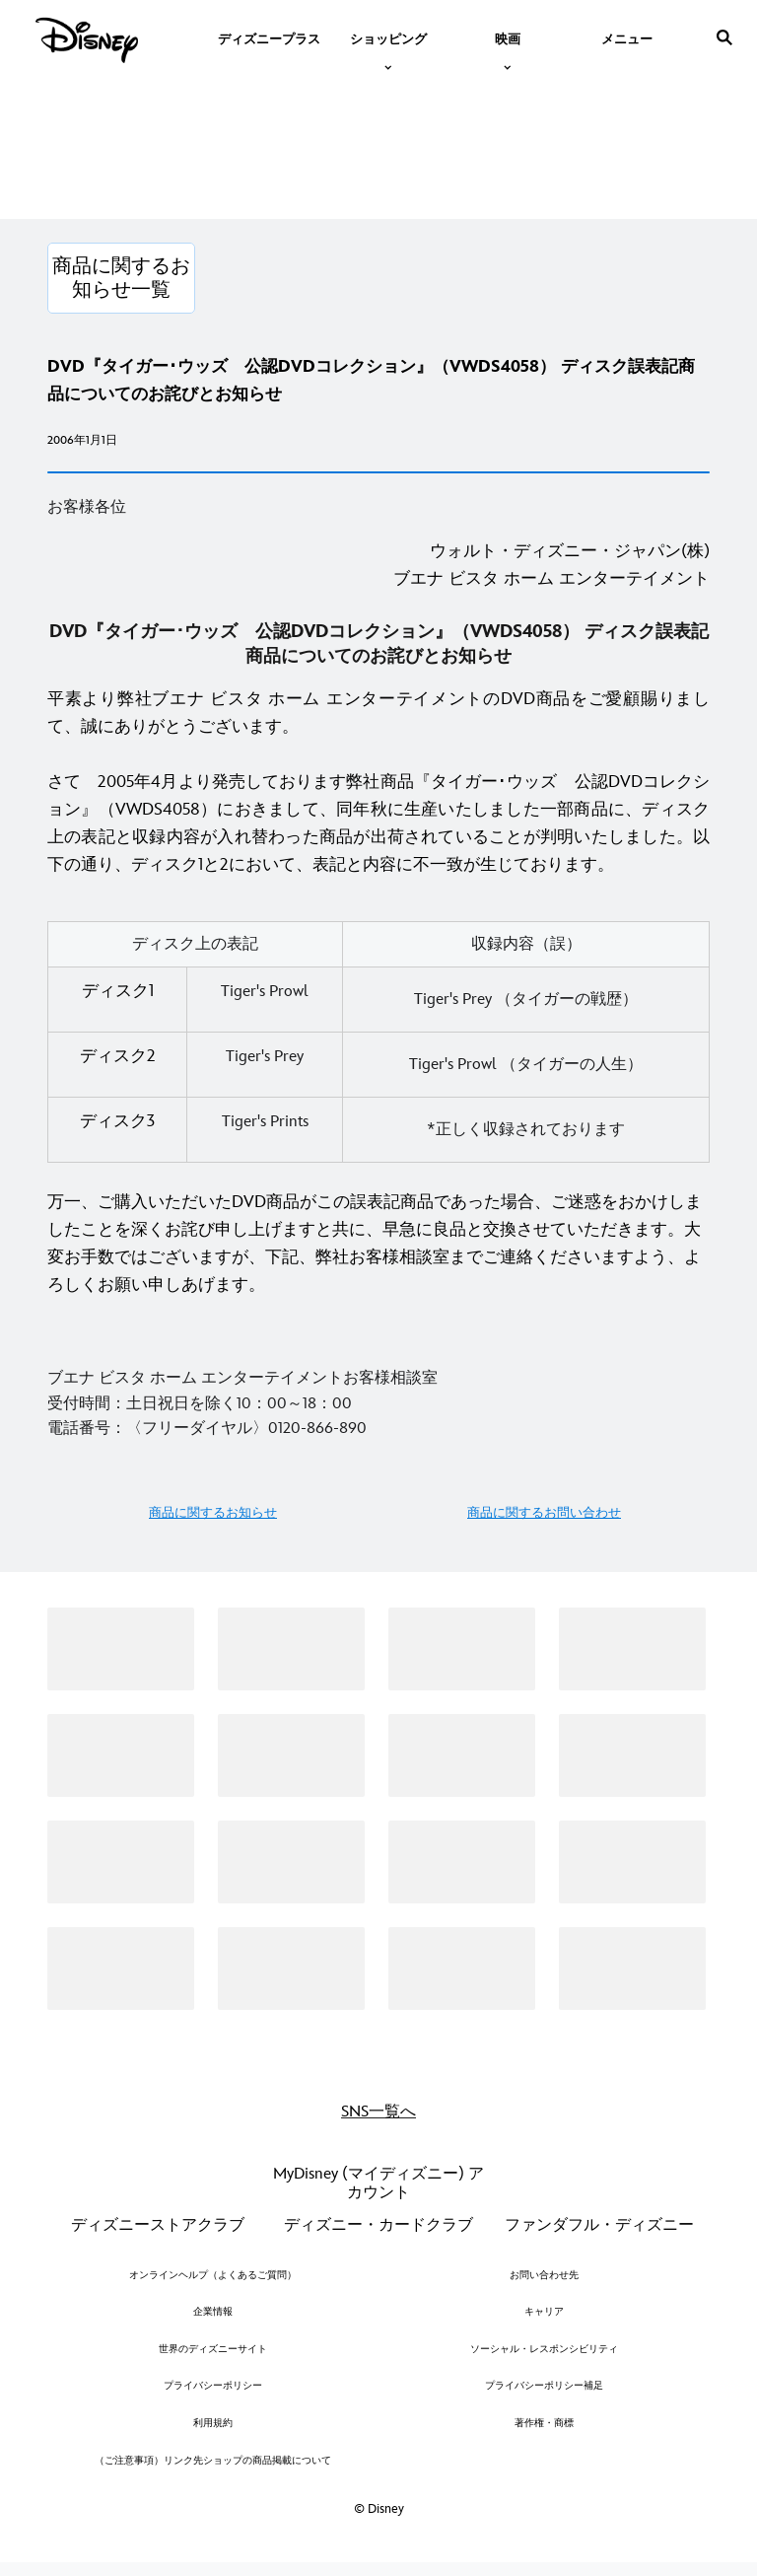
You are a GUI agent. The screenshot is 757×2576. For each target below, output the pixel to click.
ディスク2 (118, 1056)
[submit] (724, 37)
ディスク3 (117, 1121)
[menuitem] (269, 37)
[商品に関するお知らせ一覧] (121, 278)
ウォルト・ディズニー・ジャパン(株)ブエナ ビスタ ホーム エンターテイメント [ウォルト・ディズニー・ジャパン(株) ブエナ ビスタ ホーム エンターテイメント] (551, 565)
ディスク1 (118, 991)
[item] (388, 37)
